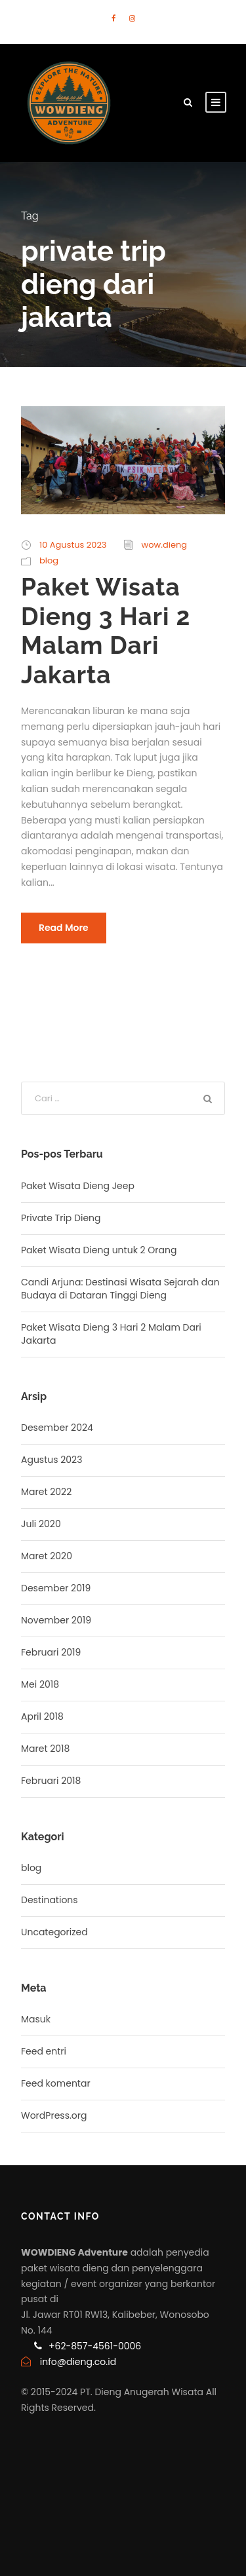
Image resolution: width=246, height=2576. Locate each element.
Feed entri (43, 2051)
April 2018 (42, 1716)
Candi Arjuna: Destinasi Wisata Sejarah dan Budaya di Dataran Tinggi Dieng (120, 1289)
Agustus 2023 (51, 1459)
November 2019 (56, 1620)
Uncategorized (54, 1932)
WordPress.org (54, 2115)
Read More (64, 927)
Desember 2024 (57, 1427)
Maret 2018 (45, 1748)
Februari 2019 (51, 1652)
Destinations (49, 1899)
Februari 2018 (51, 1780)
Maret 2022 (46, 1491)
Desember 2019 (56, 1588)
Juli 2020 (41, 1523)
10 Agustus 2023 (73, 545)
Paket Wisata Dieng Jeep (77, 1185)
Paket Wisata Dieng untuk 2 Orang (98, 1250)
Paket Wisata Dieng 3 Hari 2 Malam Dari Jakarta (105, 631)
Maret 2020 (46, 1556)
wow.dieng (165, 545)
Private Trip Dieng (61, 1217)
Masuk (36, 2019)
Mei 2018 (40, 1684)
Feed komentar (56, 2083)
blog (48, 560)
